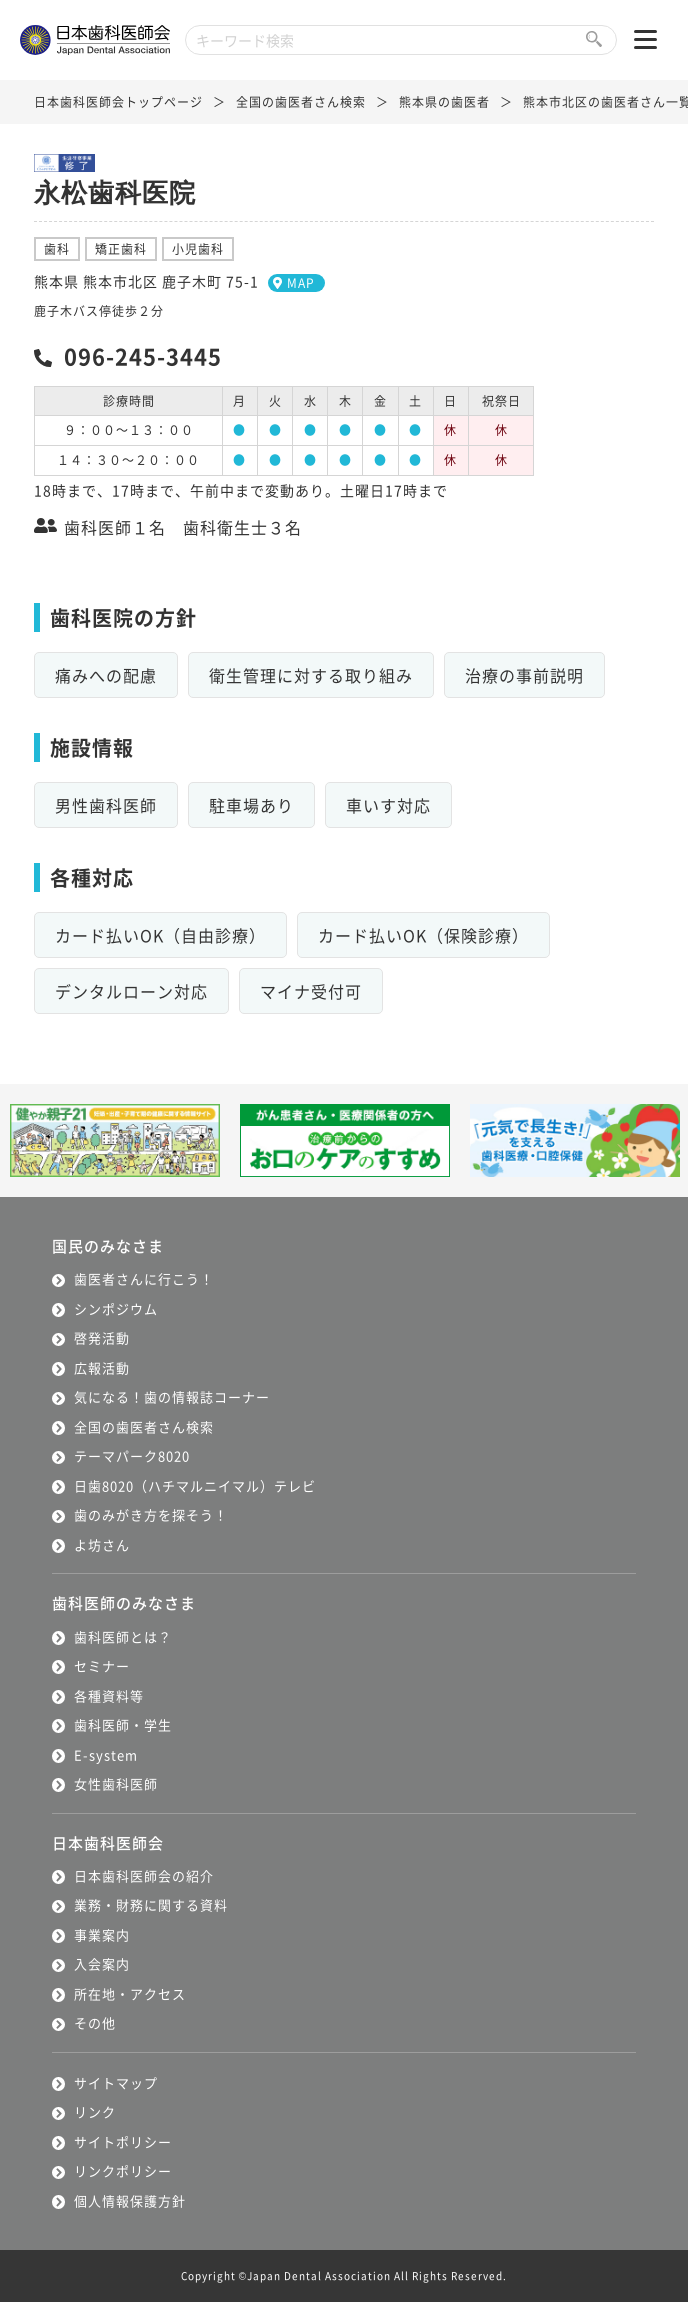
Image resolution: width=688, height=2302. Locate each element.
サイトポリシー (123, 2141)
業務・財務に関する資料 (151, 1904)
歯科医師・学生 (123, 1724)
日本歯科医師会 (108, 1842)
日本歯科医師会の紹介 (144, 1875)
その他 (95, 2022)
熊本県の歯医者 (444, 101)
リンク (95, 2111)
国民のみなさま (108, 1245)
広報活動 (102, 1367)
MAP (301, 282)
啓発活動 (102, 1337)
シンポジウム (116, 1308)
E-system (106, 1754)
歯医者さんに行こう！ (144, 1278)
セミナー (102, 1665)
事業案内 (102, 1934)
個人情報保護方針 (130, 2200)
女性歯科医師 (116, 1783)
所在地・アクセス (130, 1993)
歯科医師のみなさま (124, 1602)
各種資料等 (109, 1695)
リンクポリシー (123, 2170)
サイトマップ (116, 2082)
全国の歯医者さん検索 (301, 101)
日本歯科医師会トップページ (118, 101)
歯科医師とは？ (123, 1636)
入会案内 (102, 1963)
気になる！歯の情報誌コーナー (172, 1396)
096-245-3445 (143, 355)
